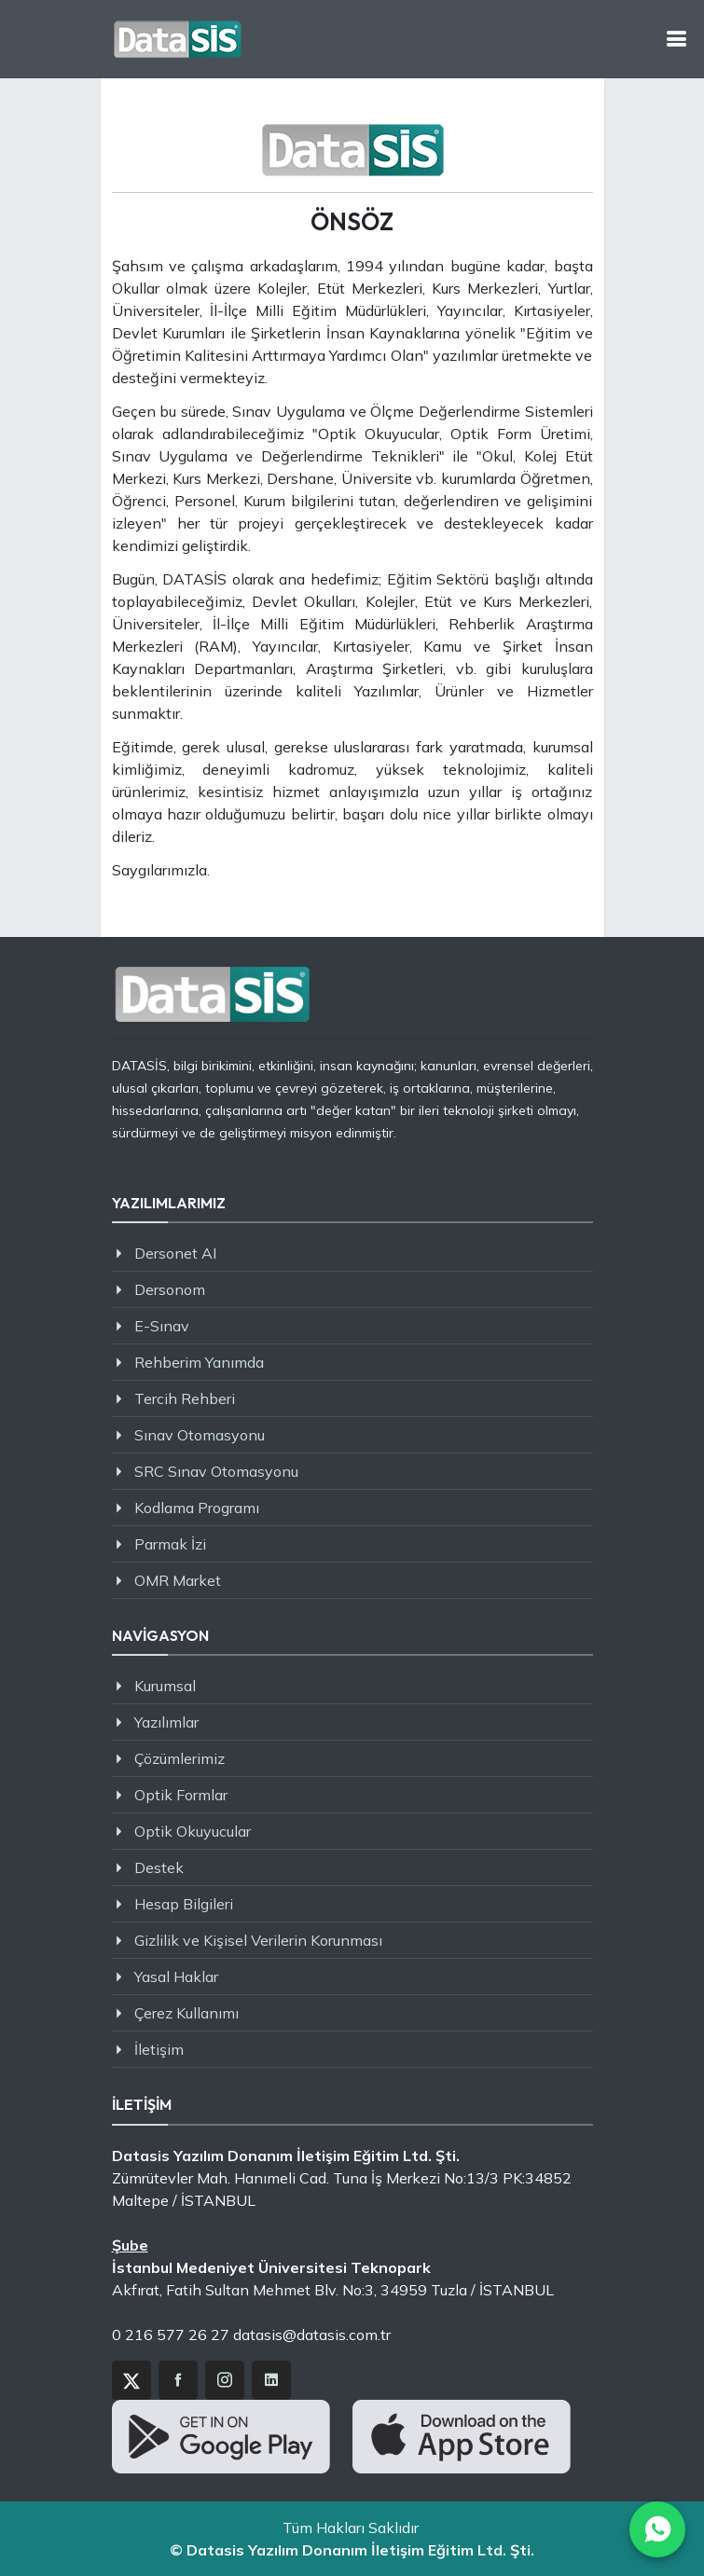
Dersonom (169, 1289)
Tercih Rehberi (184, 1398)
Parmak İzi (170, 1544)
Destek (159, 1867)
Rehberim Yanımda (199, 1362)
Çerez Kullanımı (186, 2013)
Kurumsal (165, 1685)
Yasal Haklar (176, 1976)
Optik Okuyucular (192, 1831)
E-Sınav (161, 1325)
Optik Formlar (181, 1794)
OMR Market (177, 1580)
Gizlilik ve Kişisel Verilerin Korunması (258, 1940)
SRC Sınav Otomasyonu (216, 1471)
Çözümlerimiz (179, 1758)
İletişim (159, 2049)
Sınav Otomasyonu (199, 1435)
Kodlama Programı (196, 1507)
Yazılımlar (166, 1722)
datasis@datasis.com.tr (312, 2334)
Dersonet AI (175, 1253)
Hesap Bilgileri (183, 1903)
